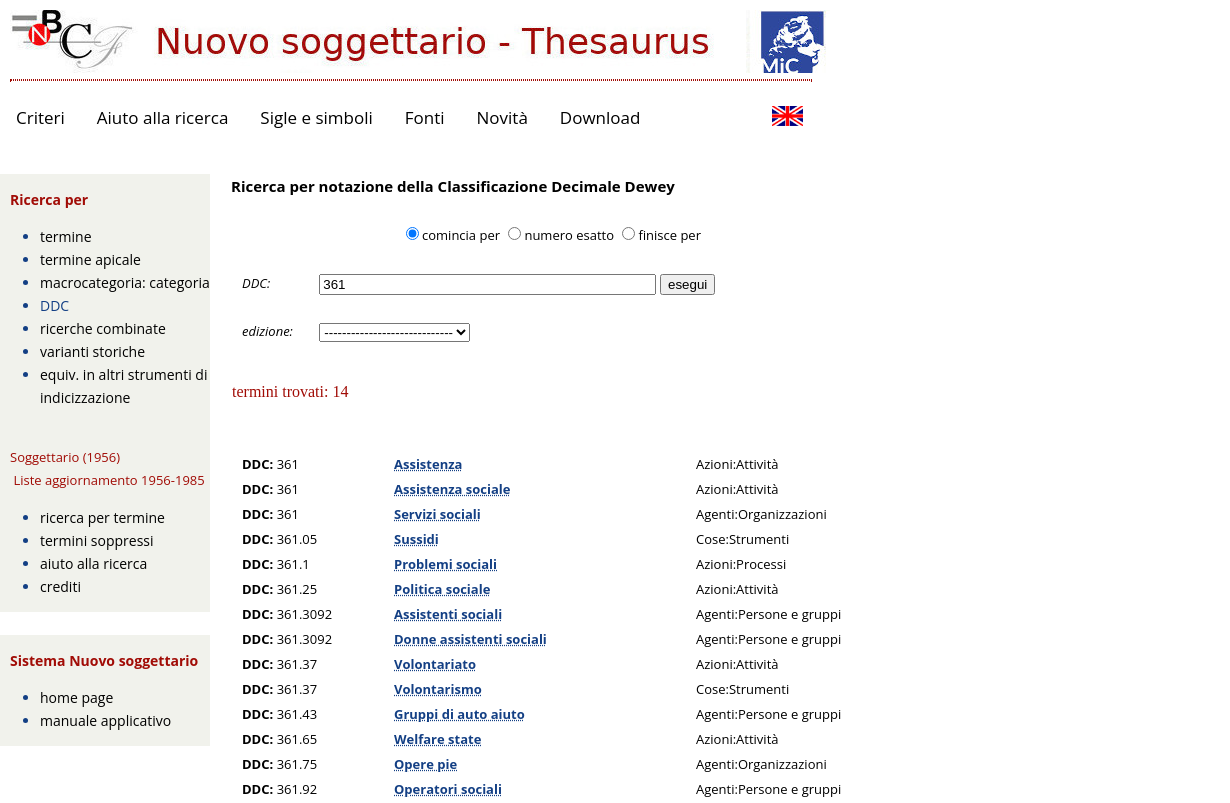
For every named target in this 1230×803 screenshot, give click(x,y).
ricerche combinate (103, 328)
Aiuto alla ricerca (163, 117)
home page (76, 697)
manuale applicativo (105, 720)
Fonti (425, 117)
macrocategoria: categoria (125, 282)
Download (600, 117)
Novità (502, 117)
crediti (60, 586)
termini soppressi (97, 540)
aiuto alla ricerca (93, 563)
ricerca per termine (102, 517)
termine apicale (90, 259)
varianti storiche (92, 351)
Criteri (40, 117)
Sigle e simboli (316, 117)
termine (66, 236)
